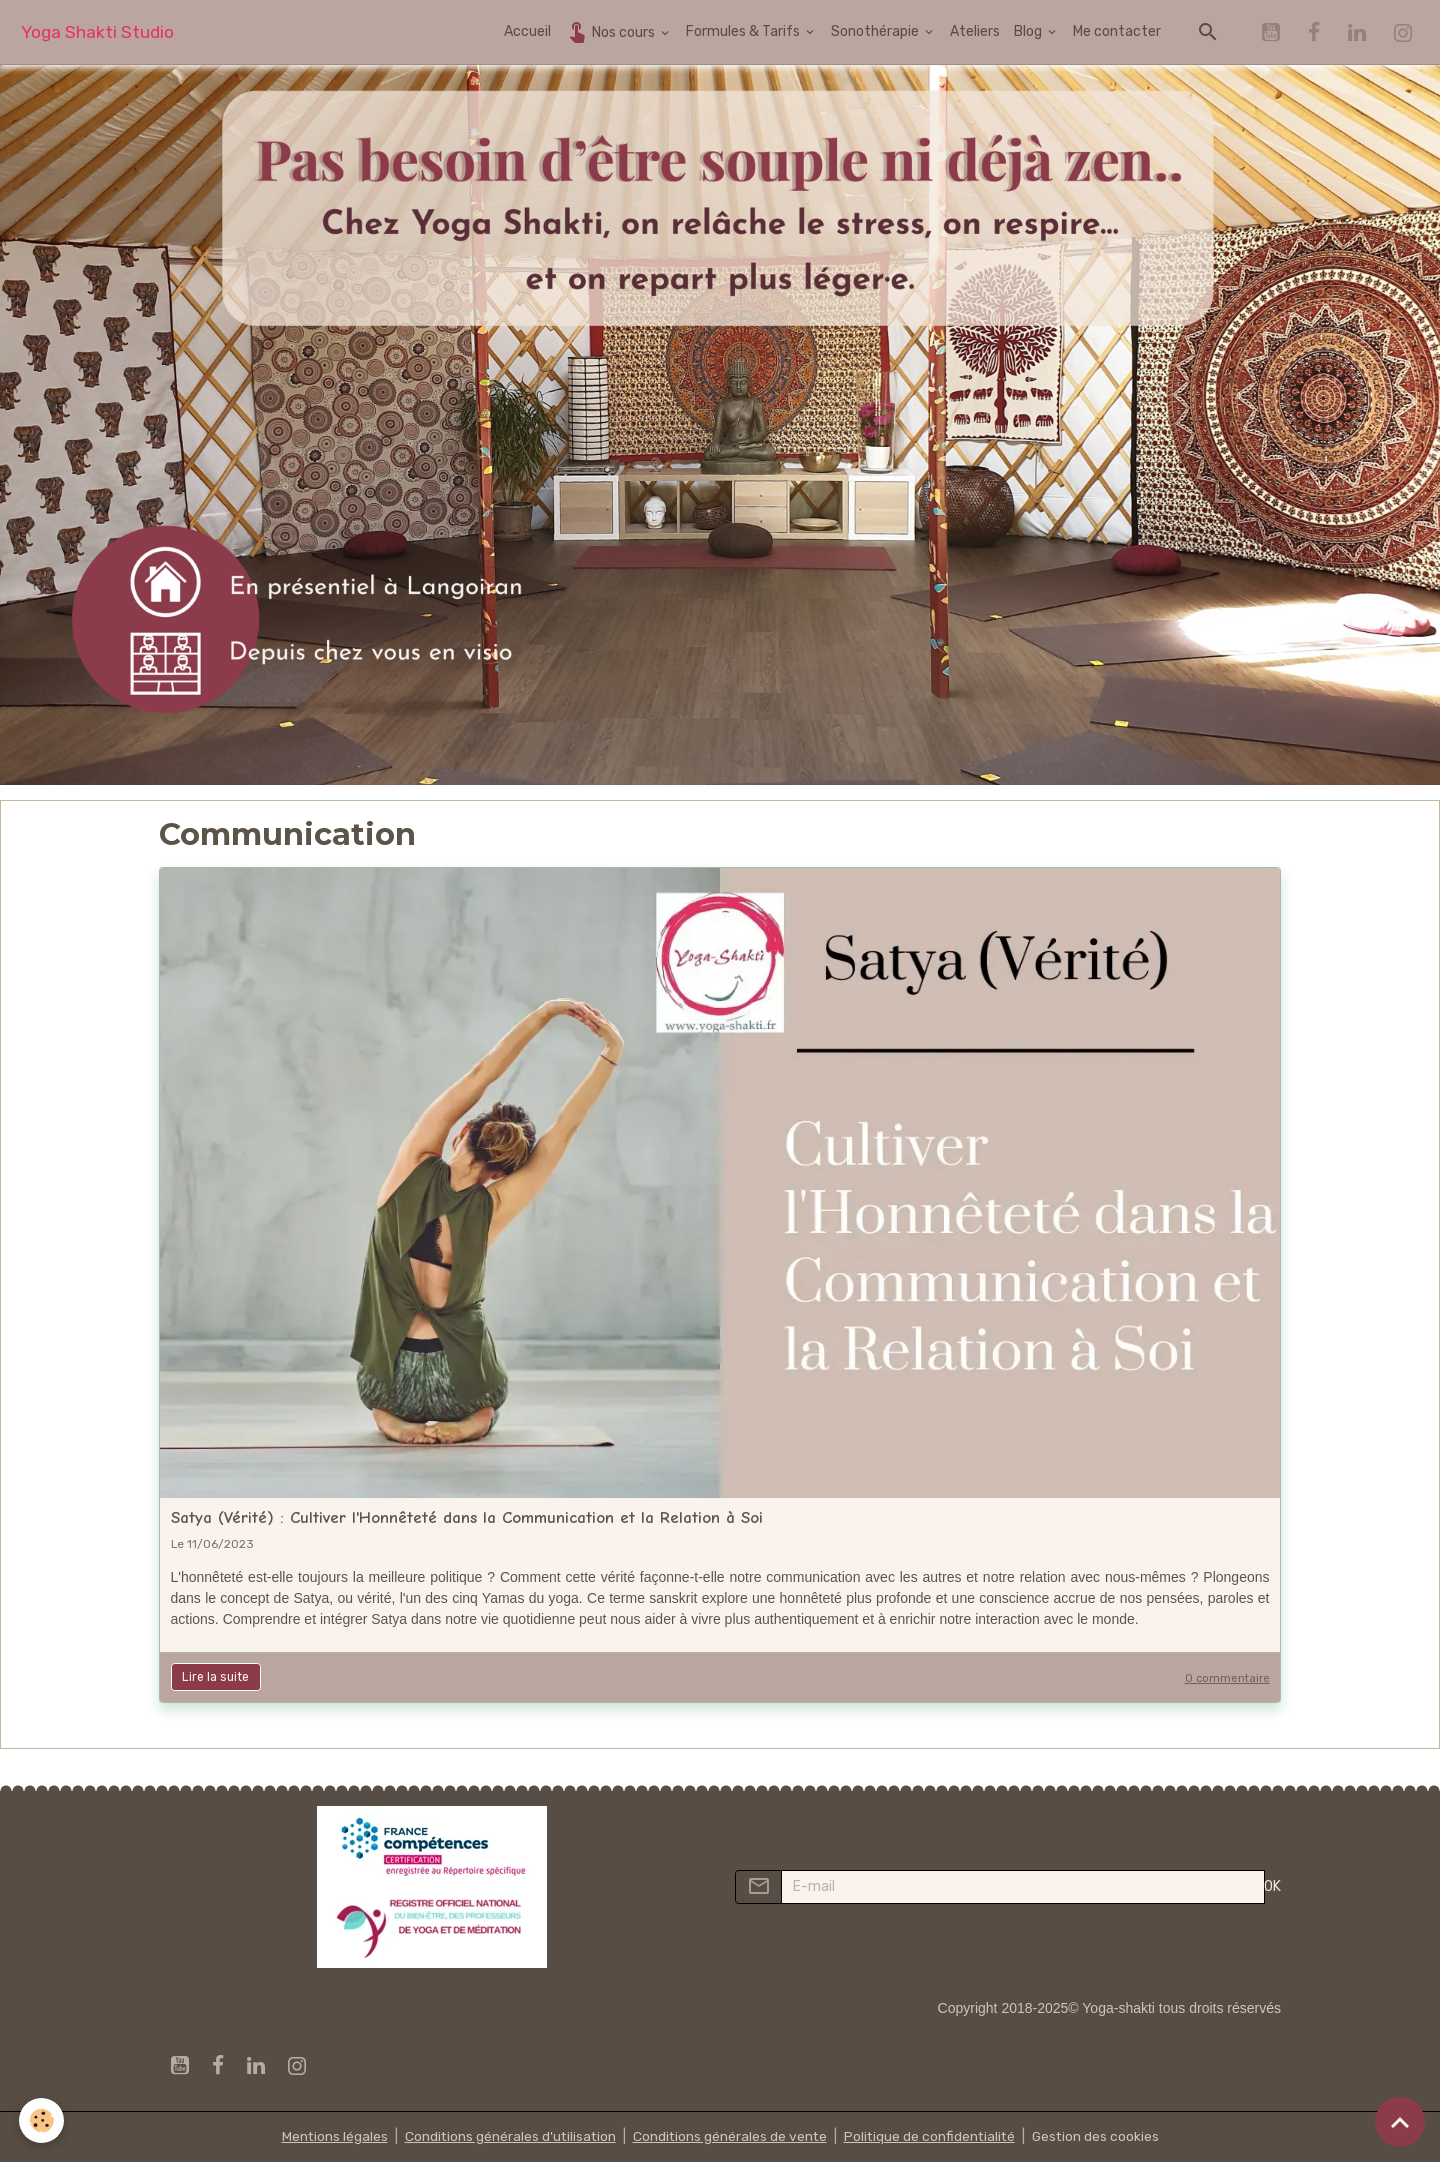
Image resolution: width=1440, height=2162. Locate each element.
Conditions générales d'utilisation (507, 2136)
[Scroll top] (1400, 2122)
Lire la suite (215, 1677)
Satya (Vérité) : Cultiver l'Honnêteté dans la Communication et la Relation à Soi (467, 1517)
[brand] (97, 32)
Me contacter (1117, 31)
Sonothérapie (876, 31)
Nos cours (611, 31)
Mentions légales (329, 2136)
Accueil (527, 31)
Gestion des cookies (1099, 2136)
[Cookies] (42, 2120)
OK (1272, 1886)
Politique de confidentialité (931, 2136)
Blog (1029, 31)
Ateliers (975, 31)
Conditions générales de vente (729, 2136)
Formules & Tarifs (744, 31)
